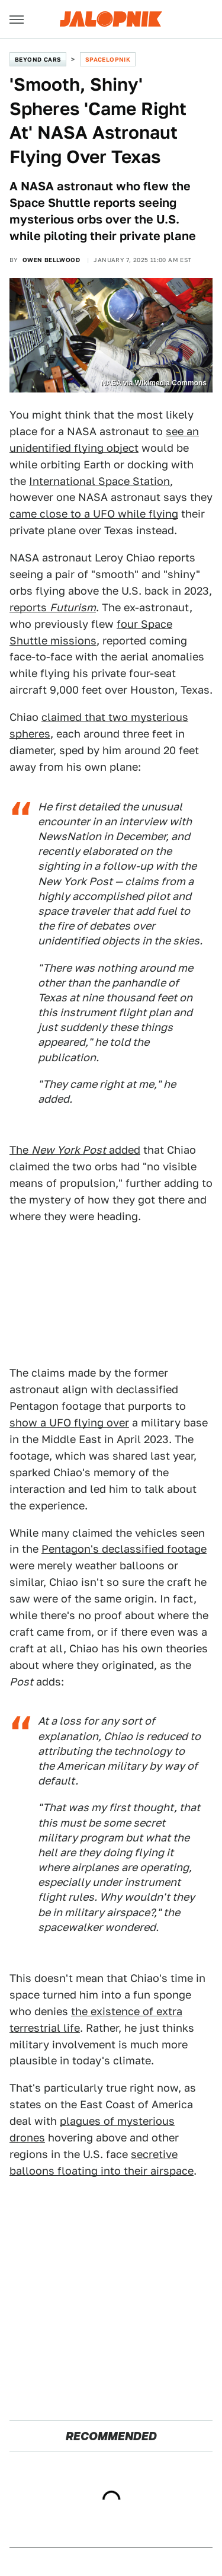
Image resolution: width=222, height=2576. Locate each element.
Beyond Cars (38, 59)
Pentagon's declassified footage (124, 1549)
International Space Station (99, 481)
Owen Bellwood (51, 259)
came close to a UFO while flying (93, 513)
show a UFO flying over (69, 1422)
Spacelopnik (107, 59)
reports (52, 607)
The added (74, 1150)
